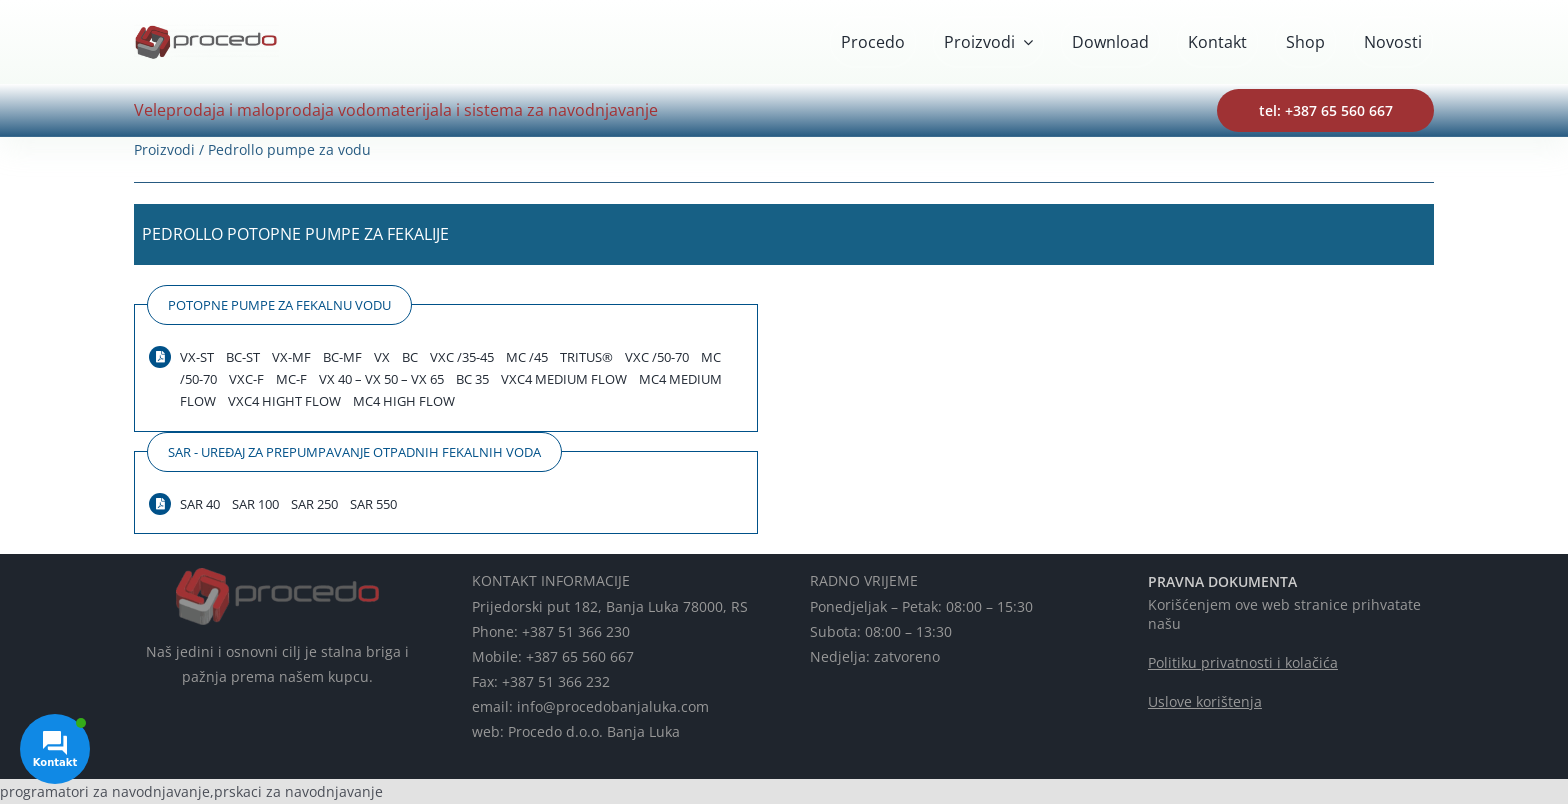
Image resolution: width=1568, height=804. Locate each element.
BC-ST (243, 357)
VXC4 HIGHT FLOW (284, 401)
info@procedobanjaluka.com (613, 706)
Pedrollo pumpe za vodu (289, 149)
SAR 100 (255, 504)
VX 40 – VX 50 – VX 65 (381, 379)
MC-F (291, 379)
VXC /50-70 (657, 357)
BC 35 (472, 379)
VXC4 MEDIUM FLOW (564, 379)
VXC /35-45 (462, 357)
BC (410, 357)
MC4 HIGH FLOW (404, 401)
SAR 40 (200, 504)
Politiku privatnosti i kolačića (1243, 662)
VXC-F (246, 379)
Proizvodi (164, 149)
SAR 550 (373, 504)
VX (382, 357)
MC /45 (527, 357)
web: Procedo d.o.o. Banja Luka (576, 731)
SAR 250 (314, 504)
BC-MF (342, 357)
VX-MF (291, 357)
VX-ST (197, 357)
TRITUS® (586, 357)
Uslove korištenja (1205, 701)
